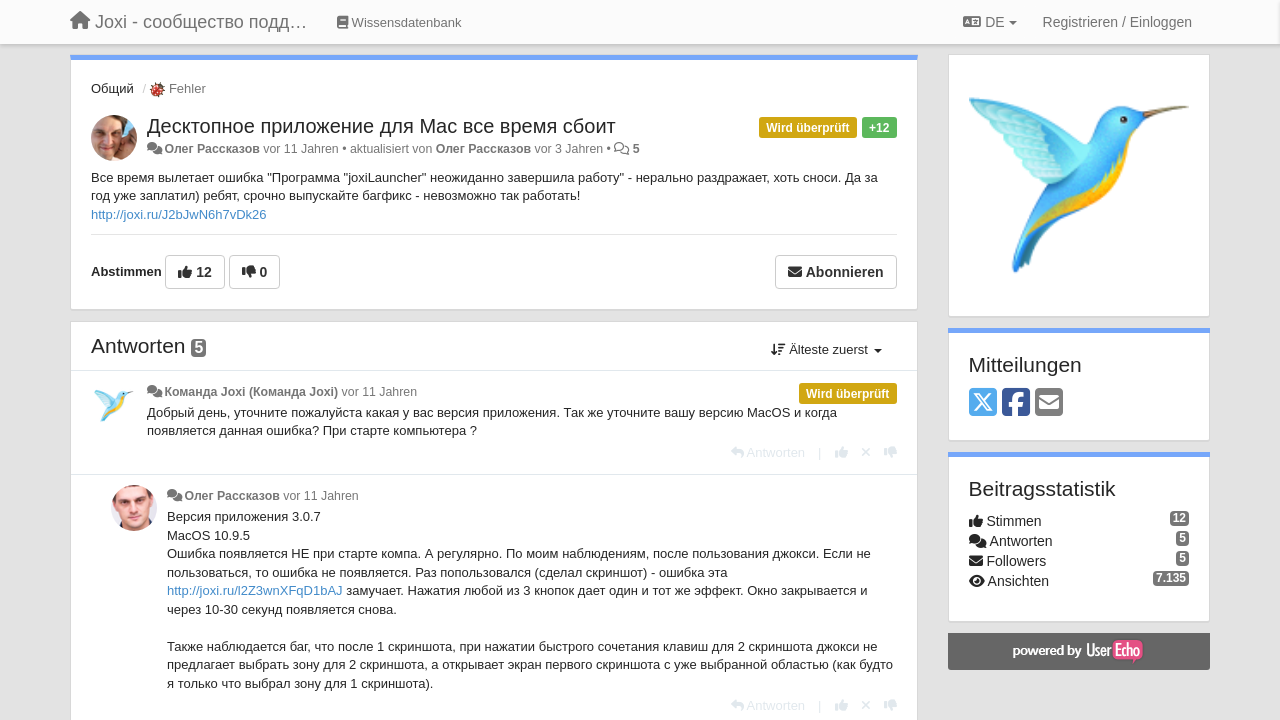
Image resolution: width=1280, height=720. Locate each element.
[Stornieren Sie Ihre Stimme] (866, 452)
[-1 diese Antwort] (890, 452)
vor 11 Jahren (379, 392)
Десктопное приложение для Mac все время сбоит (381, 126)
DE (989, 22)
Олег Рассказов (211, 149)
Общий (112, 88)
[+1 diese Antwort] (841, 452)
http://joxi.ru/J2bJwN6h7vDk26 (179, 214)
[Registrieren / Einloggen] (1117, 22)
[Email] (1049, 403)
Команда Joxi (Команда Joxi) (251, 392)
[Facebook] (1016, 403)
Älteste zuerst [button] (826, 349)
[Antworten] (768, 452)
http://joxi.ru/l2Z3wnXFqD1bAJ (255, 590)
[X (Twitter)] (983, 403)
